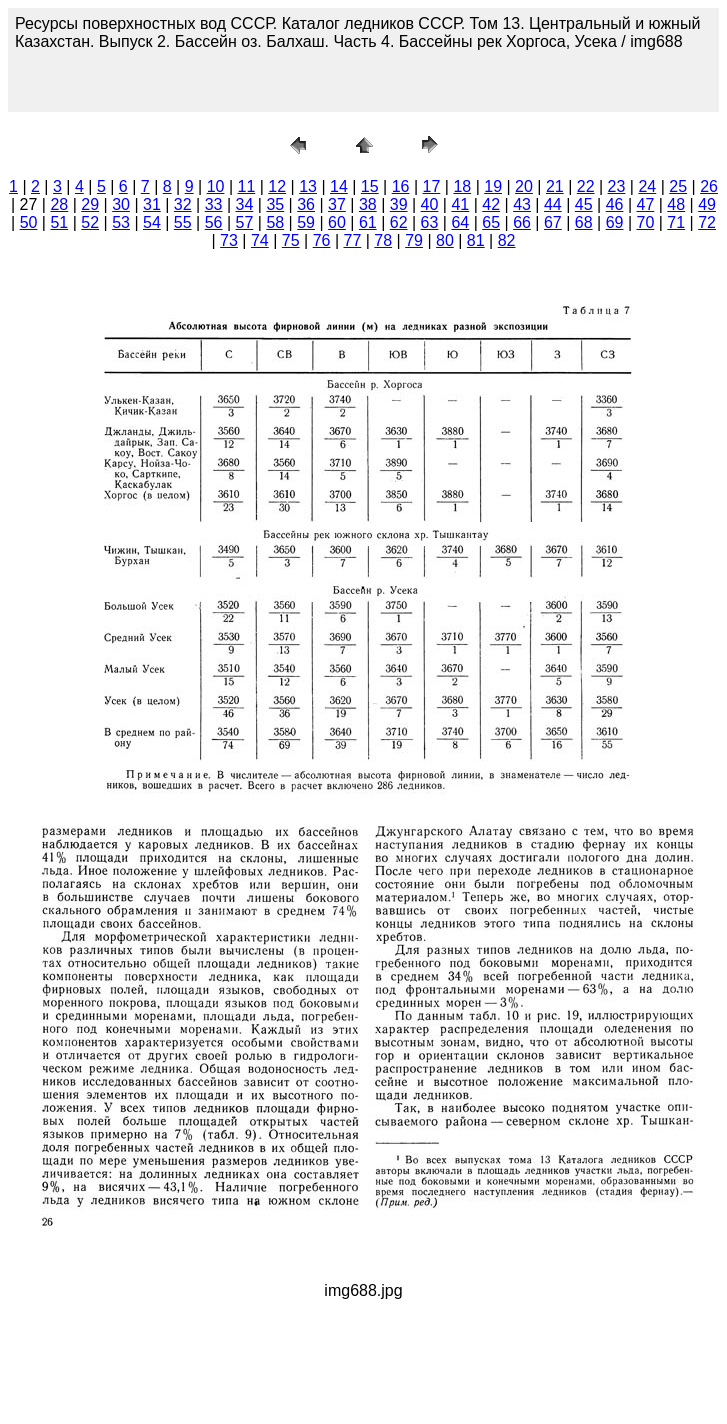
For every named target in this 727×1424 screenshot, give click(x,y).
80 (445, 240)
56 (214, 222)
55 (183, 222)
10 (216, 186)
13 (308, 186)
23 (617, 186)
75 (291, 240)
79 (414, 240)
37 (337, 204)
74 (260, 240)
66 (522, 222)
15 (370, 186)
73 (229, 240)
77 (352, 240)
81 (476, 240)
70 (646, 222)
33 (214, 204)
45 (584, 204)
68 (584, 222)
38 (368, 204)
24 (647, 186)
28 (59, 204)
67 (553, 222)
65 (491, 222)
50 (29, 222)
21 (555, 186)
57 (245, 222)
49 (707, 204)
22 (586, 186)
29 (90, 204)
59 (306, 222)
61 (368, 222)
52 (90, 222)
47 (646, 204)
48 (676, 204)
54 (152, 222)
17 (432, 186)
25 (678, 186)
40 (430, 204)
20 (524, 186)
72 (707, 222)
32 (183, 204)
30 (121, 204)
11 (246, 186)
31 (152, 204)
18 (462, 186)
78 (383, 240)
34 (245, 204)
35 (275, 204)
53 (121, 222)
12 (277, 186)
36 (306, 204)
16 (401, 186)
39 (399, 204)
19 (493, 186)
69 (615, 222)
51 (59, 222)
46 (615, 204)
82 (507, 240)
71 (676, 222)
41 (460, 204)
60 (337, 222)
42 (491, 204)
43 (522, 204)
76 (322, 240)
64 (460, 222)
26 (709, 186)
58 (275, 222)
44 (553, 204)
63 (430, 222)
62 (399, 222)
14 (339, 186)
